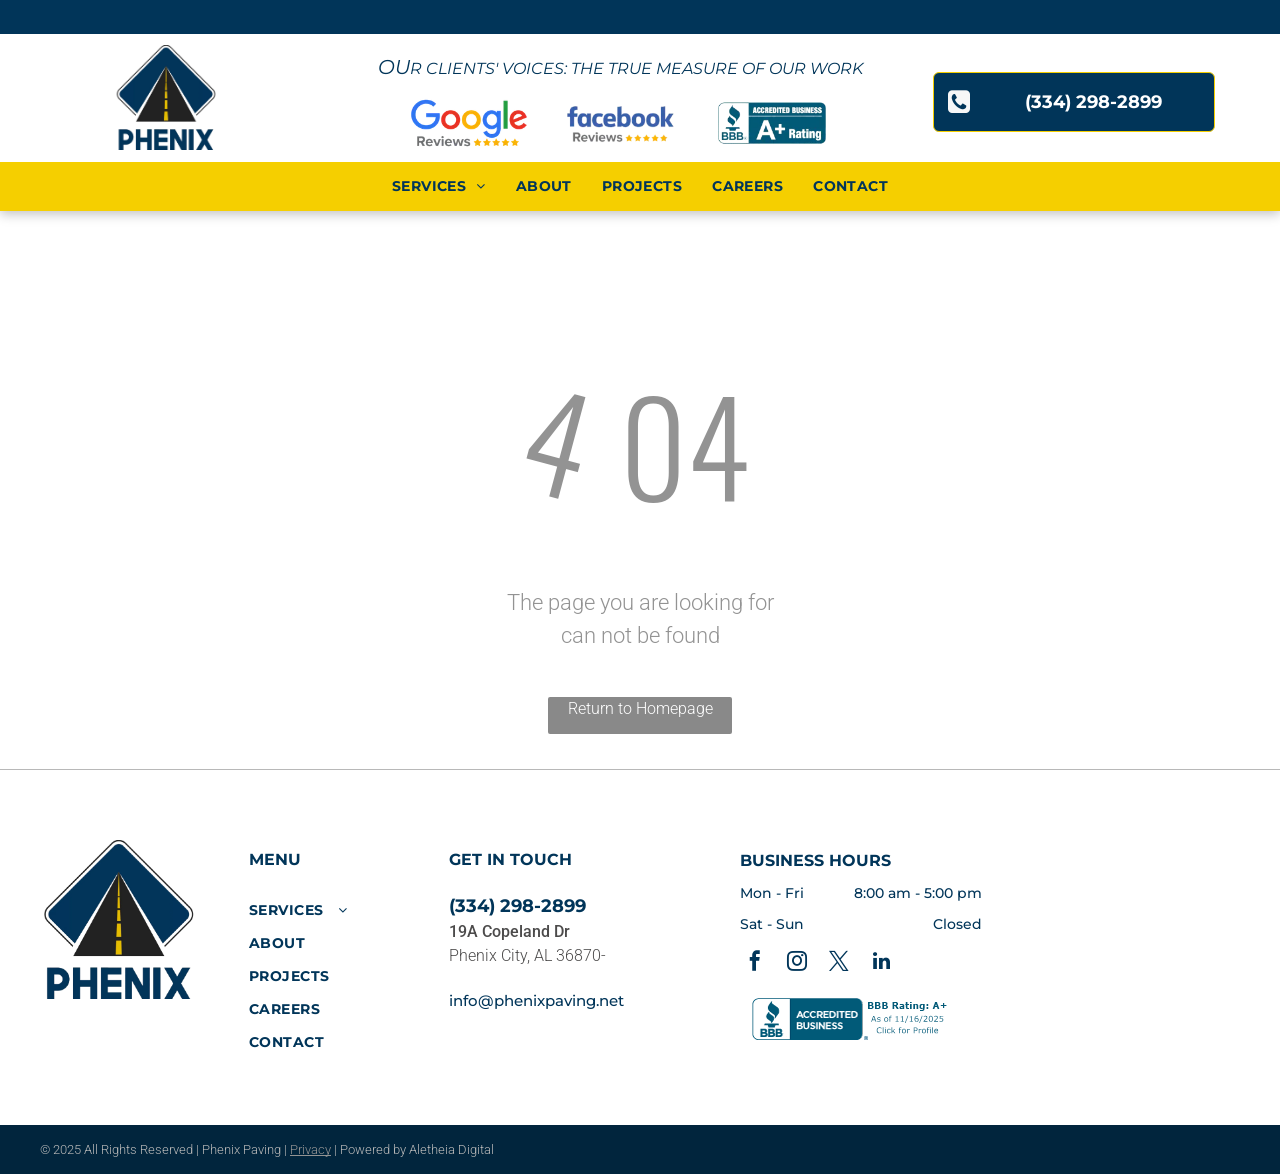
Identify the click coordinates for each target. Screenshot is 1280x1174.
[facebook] (755, 963)
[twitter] (839, 963)
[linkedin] (881, 963)
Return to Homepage (640, 708)
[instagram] (797, 963)
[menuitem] (439, 186)
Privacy (310, 1149)
